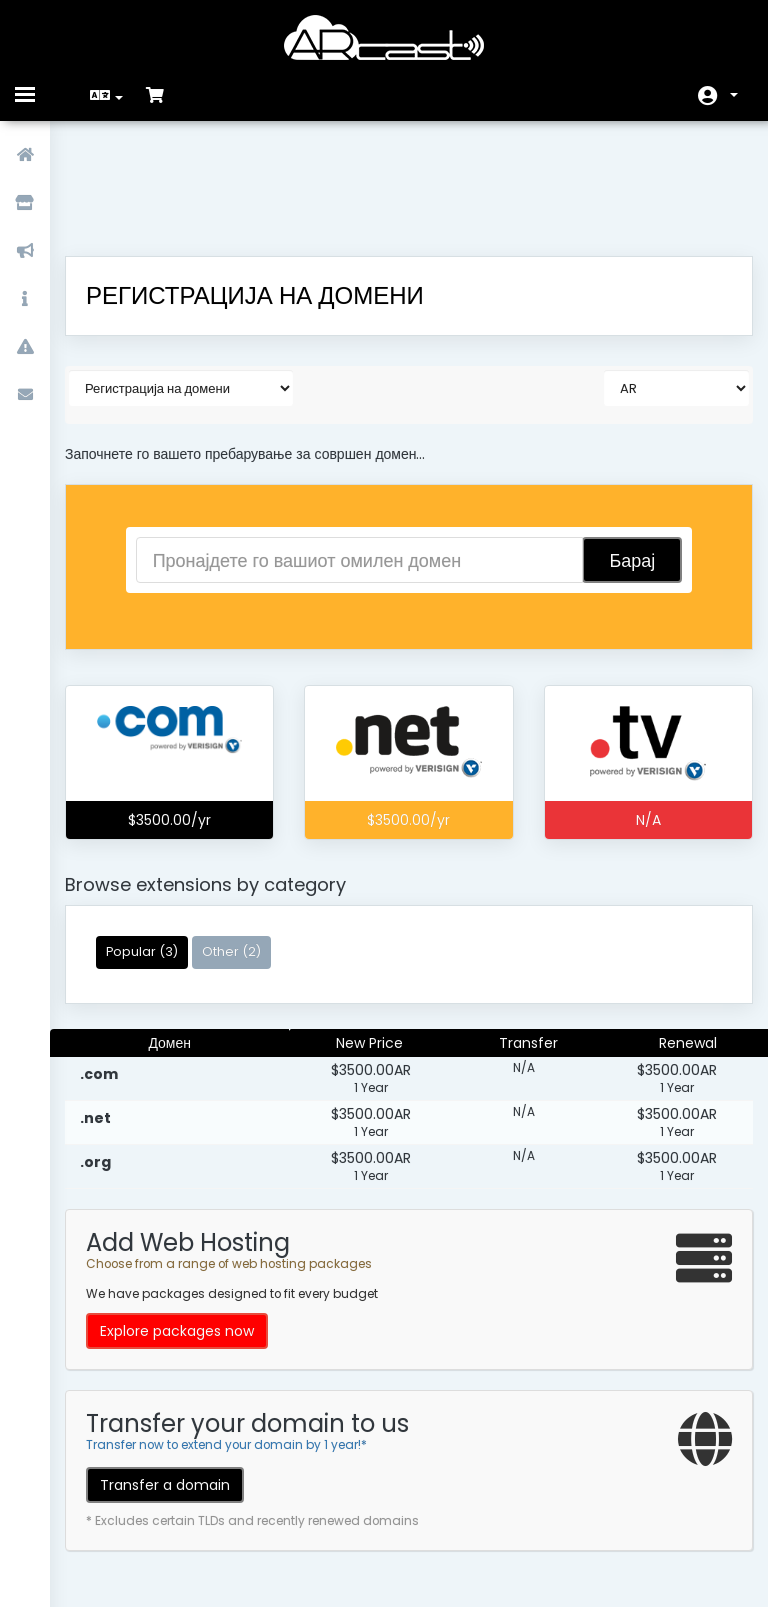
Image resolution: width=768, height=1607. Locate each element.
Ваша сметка (734, 95)
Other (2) (246, 846)
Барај (620, 455)
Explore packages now (192, 1226)
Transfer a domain (180, 1380)
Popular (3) (157, 846)
